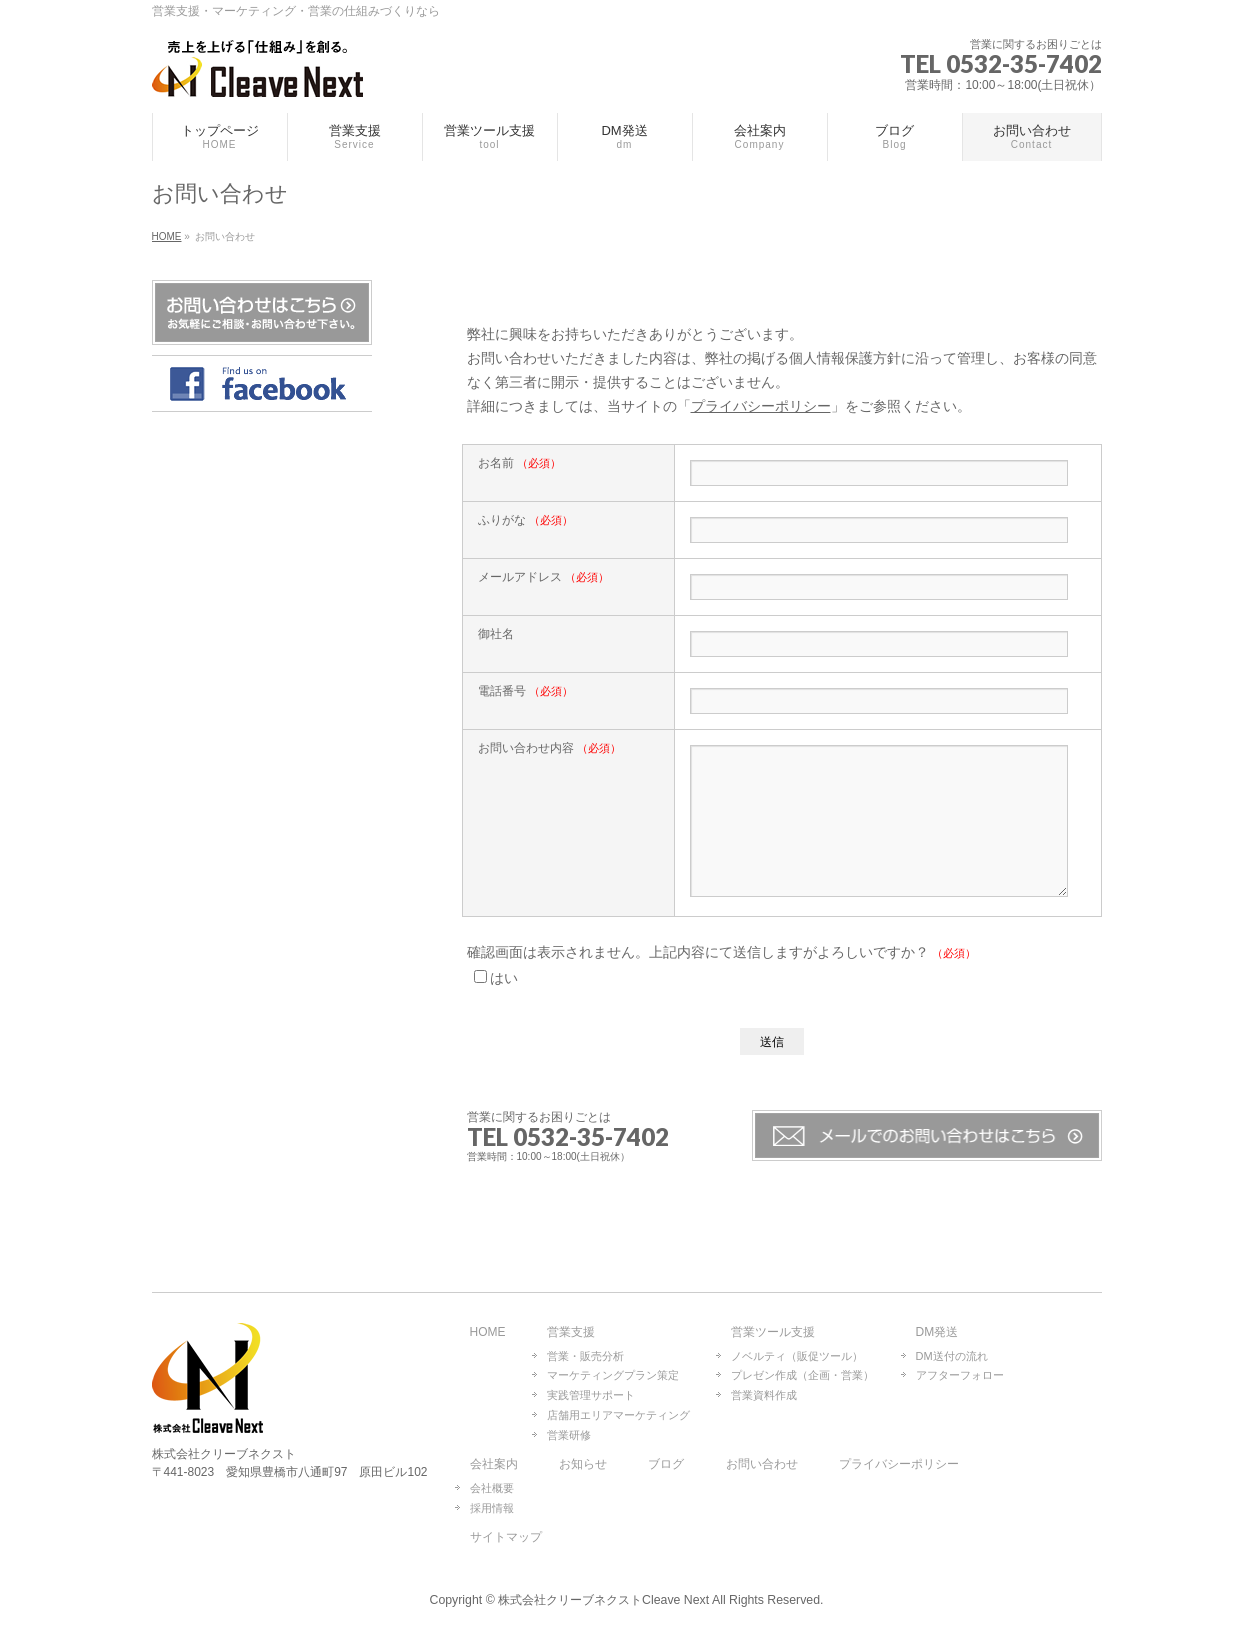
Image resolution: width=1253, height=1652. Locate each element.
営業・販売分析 (585, 1357)
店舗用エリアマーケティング (618, 1416)
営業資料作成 (764, 1396)
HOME (488, 1333)
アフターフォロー (960, 1376)
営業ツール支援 (773, 1333)
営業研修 (569, 1436)
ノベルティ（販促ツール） (797, 1357)
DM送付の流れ (952, 1357)
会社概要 (492, 1489)
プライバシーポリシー (761, 406)
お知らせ (583, 1465)
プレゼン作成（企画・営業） (802, 1376)
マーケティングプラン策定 (613, 1376)
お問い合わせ (762, 1465)
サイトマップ (506, 1538)
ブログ (666, 1465)
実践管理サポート (591, 1396)
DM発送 (937, 1333)
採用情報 (492, 1509)
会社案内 (494, 1465)
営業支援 (571, 1333)
